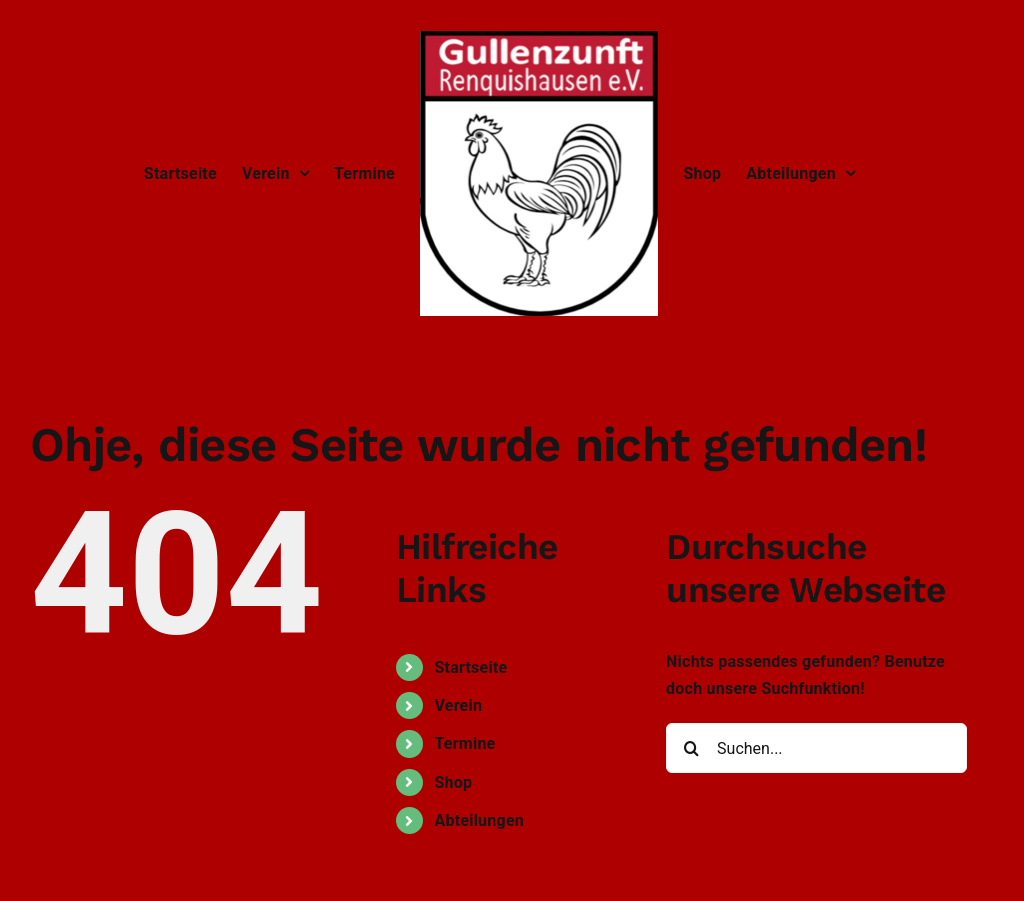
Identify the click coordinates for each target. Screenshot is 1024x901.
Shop (453, 782)
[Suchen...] (816, 748)
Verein (458, 705)
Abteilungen (479, 820)
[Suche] (691, 748)
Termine (464, 743)
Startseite (470, 667)
